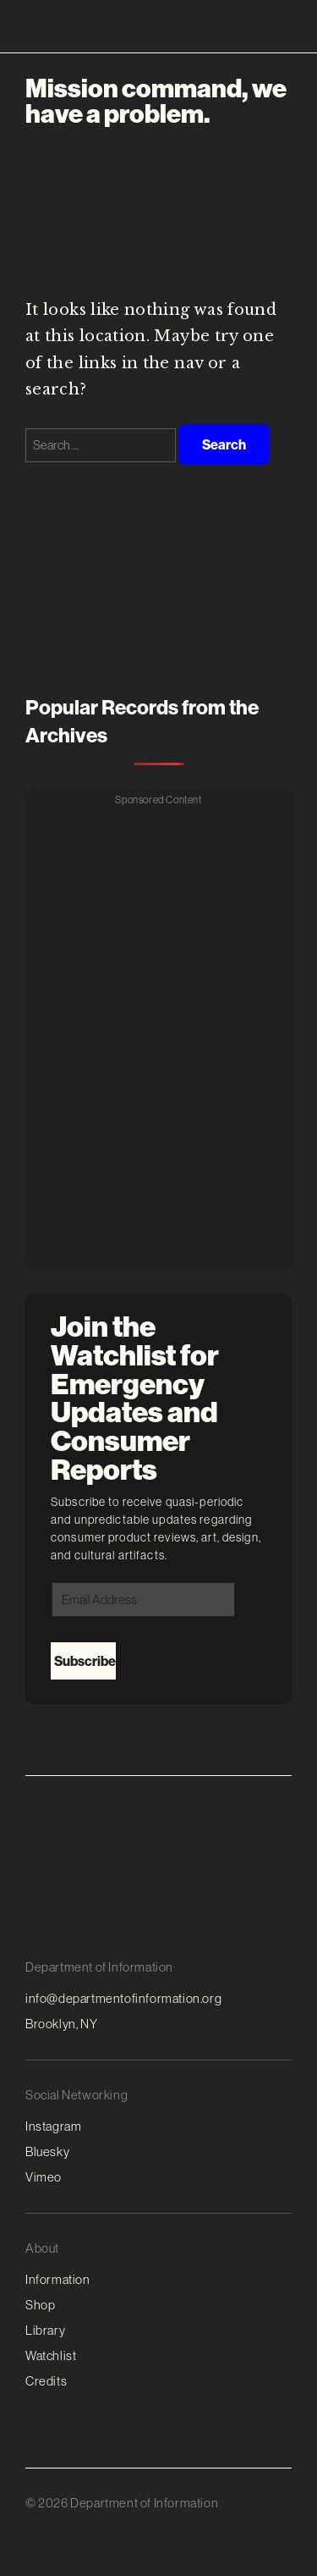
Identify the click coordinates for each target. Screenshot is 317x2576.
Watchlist (50, 2355)
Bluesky (47, 2151)
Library (45, 2330)
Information (57, 2279)
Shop (40, 2304)
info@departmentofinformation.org (123, 1998)
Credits (46, 2381)
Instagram (53, 2126)
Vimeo (43, 2177)
